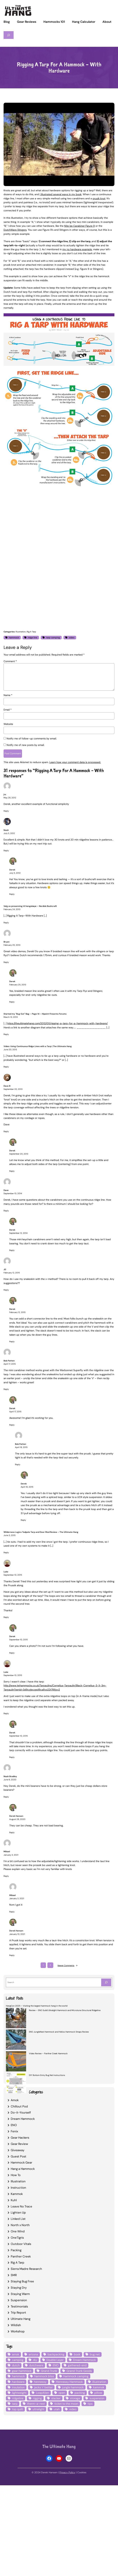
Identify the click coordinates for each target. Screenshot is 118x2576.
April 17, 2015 (10, 1364)
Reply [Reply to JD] (6, 1290)
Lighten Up (18, 2213)
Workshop (18, 2332)
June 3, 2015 (10, 1536)
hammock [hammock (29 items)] (18, 2377)
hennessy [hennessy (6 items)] (40, 2382)
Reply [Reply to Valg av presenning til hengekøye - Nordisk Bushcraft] (6, 923)
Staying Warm (20, 2294)
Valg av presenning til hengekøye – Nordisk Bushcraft (30, 907)
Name (8, 695)
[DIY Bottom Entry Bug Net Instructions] (16, 2084)
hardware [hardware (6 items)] (18, 2382)
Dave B (7, 1086)
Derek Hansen (16, 1816)
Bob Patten (9, 1361)
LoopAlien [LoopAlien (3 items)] (42, 2393)
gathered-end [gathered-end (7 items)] (77, 2366)
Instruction (18, 2188)
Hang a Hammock (23, 2169)
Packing (16, 2251)
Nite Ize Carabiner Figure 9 (79, 225)
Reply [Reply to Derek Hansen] (11, 1833)
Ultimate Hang (20, 2319)
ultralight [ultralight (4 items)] (38, 2410)
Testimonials (19, 2307)
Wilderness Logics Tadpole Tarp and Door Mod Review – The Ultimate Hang (41, 1533)
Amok (15, 2101)
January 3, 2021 (11, 1855)
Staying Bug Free (22, 2282)
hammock (14, 637)
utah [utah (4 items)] (57, 2410)
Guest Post (18, 2157)
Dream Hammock (23, 2119)
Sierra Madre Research (26, 2269)
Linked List (18, 2219)
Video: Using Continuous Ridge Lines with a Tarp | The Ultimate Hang (38, 1047)
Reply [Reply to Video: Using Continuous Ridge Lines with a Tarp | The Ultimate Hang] (6, 1067)
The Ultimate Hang (59, 2447)
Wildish (16, 2326)
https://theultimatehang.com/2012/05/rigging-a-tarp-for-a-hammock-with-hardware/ (57, 1024)
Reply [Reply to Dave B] (6, 1132)
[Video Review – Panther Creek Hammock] (16, 2062)
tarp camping (53, 637)
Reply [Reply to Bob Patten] (6, 1390)
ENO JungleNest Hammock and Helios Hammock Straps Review (59, 2032)
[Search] (106, 1983)
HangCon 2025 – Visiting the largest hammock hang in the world (36, 2006)
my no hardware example (77, 249)
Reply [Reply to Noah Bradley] (6, 1797)
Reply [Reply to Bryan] (6, 962)
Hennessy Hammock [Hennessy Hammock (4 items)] (69, 2382)
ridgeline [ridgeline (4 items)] (17, 2399)
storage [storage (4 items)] (75, 2399)
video (71, 637)
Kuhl (14, 2201)
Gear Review (19, 2144)
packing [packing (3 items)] (80, 2393)
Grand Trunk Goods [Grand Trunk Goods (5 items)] (79, 2371)
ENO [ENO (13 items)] (55, 2366)
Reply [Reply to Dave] (6, 1211)
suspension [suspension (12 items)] (97, 2399)
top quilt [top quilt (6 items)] (17, 2410)
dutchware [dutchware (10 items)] (36, 2366)
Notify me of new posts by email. (26, 745)
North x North (20, 2226)
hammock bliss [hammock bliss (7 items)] (44, 2377)
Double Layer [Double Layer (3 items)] (55, 2360)
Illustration (21, 631)
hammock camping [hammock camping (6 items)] (75, 2377)
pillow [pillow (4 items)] (98, 2393)
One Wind (18, 2232)
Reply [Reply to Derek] (11, 895)
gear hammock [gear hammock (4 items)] (21, 2371)
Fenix (14, 2132)
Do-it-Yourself (21, 2113)
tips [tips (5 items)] (90, 2404)
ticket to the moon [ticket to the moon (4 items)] (66, 2404)
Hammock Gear (21, 2163)
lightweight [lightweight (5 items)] (19, 2393)
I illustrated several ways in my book (61, 194)
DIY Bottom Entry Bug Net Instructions (47, 2076)
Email (8, 709)
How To (16, 2176)
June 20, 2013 (10, 1050)
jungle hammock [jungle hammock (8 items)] (73, 2388)
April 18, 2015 (21, 1448)
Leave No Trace (21, 2207)
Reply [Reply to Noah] (6, 851)
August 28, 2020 (17, 1819)
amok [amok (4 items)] (15, 2355)
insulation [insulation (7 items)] (18, 2388)
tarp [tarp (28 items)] (15, 2404)
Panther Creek (21, 2257)
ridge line (32, 637)
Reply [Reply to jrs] (6, 811)
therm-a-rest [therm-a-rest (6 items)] (36, 2404)
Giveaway (17, 2151)
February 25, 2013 (12, 945)
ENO (14, 2126)
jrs (5, 795)
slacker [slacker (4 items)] (56, 2399)
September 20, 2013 (13, 1090)
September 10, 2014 (13, 1194)
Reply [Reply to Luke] (6, 1618)
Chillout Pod (19, 2107)
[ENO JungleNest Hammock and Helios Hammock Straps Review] (16, 2041)
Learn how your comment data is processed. (75, 763)
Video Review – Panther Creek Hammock (48, 2054)
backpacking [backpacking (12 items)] (56, 2355)
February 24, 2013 (12, 910)
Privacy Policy (67, 2473)
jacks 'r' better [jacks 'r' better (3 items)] (43, 2388)
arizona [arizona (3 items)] (33, 2355)
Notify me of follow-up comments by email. (32, 738)
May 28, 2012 (10, 798)
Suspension (19, 2301)
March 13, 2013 (11, 1017)
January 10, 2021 (17, 1934)
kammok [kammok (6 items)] (98, 2388)
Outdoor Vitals (21, 2244)
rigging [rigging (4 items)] (37, 2399)
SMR (14, 2276)
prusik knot (99, 198)
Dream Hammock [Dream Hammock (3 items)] (84, 2360)
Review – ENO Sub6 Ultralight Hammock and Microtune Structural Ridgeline (64, 2011)
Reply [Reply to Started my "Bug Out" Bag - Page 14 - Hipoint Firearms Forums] (6, 1035)
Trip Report (18, 2313)
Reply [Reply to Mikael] (6, 1876)
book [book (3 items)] (77, 2355)
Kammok (17, 2194)
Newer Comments (67, 1966)
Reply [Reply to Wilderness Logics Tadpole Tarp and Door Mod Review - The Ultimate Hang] (6, 1553)
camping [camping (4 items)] (17, 2360)
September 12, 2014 (18, 1234)
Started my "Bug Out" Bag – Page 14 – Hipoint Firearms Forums (35, 1014)
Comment (10, 661)
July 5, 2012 (9, 834)
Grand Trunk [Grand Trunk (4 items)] (49, 2371)
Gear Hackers (20, 2138)
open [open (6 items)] (61, 2393)
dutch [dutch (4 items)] (16, 2366)
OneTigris (17, 2238)
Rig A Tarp (31, 631)
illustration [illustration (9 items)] (99, 2382)
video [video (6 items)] (72, 2410)
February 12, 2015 (12, 1273)
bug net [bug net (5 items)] (95, 2355)
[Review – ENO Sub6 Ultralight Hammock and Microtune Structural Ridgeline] (16, 2019)
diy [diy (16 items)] (35, 2360)
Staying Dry (19, 2288)
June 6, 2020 (10, 1780)
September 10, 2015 (13, 1575)
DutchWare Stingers (15, 229)
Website (8, 724)
